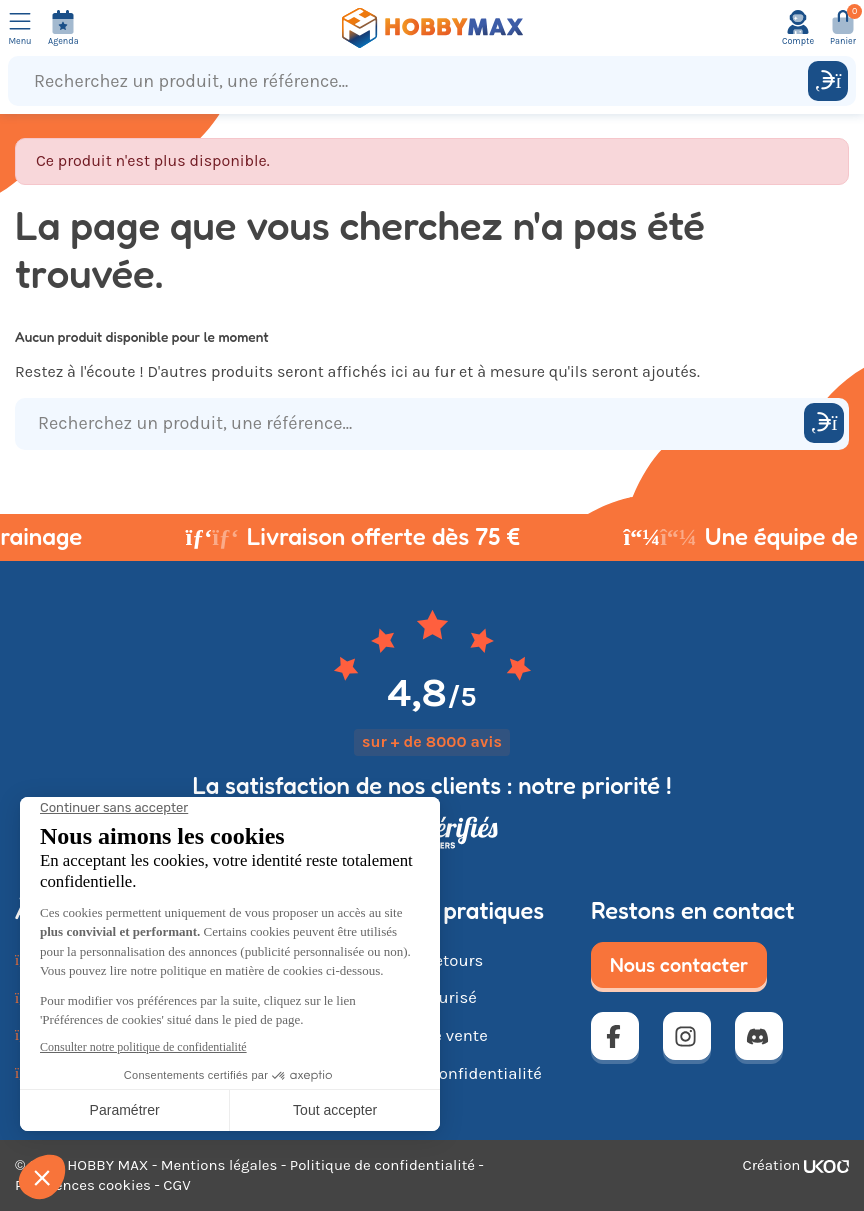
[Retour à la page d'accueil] (432, 28)
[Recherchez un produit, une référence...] (412, 81)
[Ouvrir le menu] (20, 28)
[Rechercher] (828, 81)
